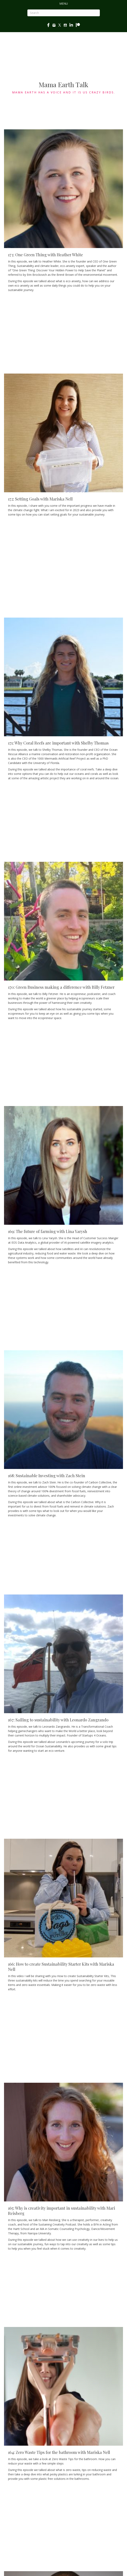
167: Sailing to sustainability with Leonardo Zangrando (58, 1597)
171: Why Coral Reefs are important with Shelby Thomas (58, 620)
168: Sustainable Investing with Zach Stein (46, 1353)
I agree (63, 2568)
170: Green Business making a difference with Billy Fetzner (61, 864)
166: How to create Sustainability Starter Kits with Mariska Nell (61, 1844)
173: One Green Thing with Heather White (45, 132)
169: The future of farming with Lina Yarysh (47, 1108)
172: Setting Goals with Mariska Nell (40, 376)
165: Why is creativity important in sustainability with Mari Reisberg (61, 2088)
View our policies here (63, 2559)
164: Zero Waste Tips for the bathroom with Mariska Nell (59, 2329)
